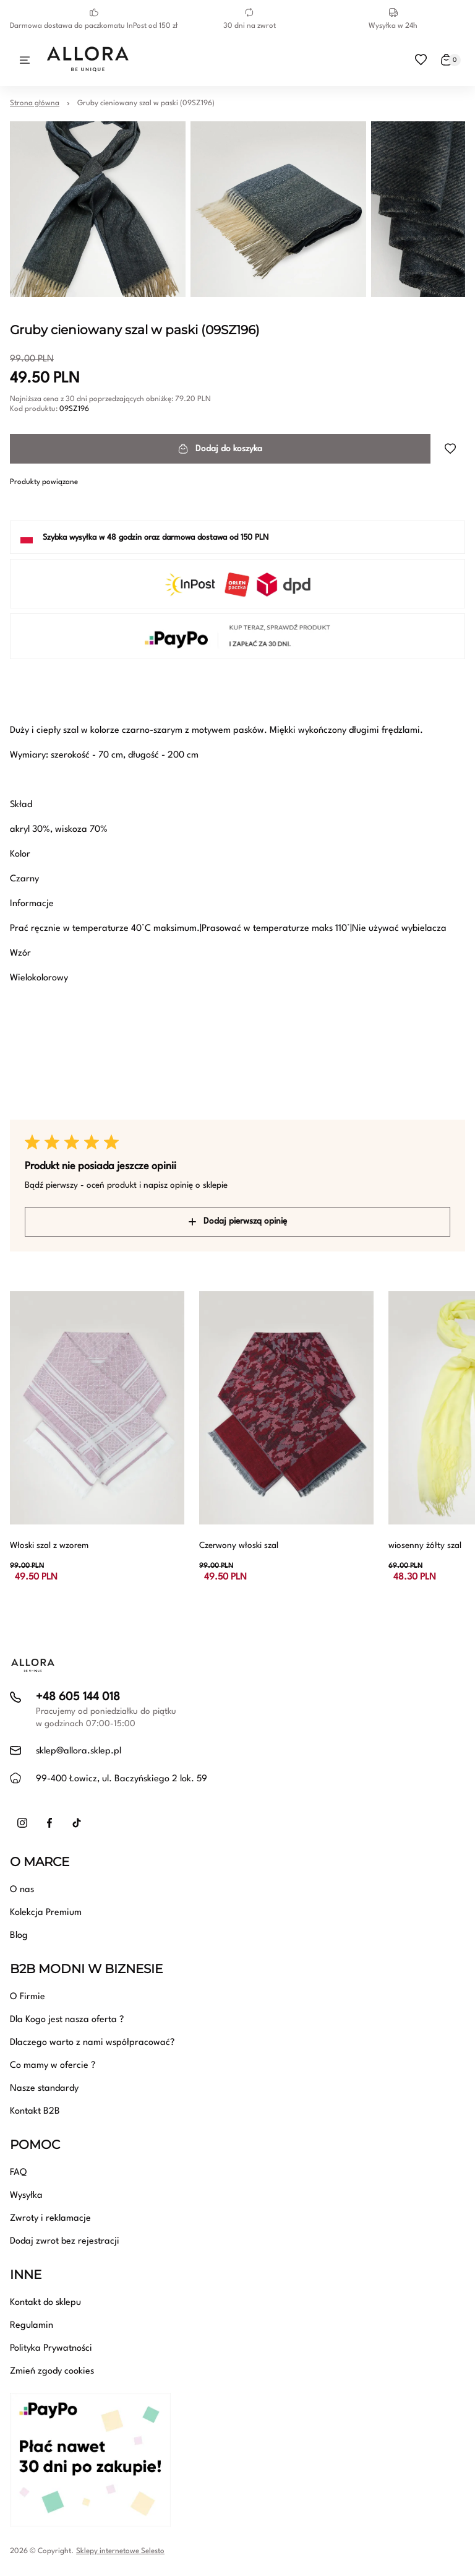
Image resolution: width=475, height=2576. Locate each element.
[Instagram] (22, 1822)
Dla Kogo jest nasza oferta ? (67, 2020)
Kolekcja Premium (46, 1912)
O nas (22, 1890)
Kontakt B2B (35, 2111)
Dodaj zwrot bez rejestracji (64, 2241)
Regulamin (31, 2325)
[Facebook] (49, 1822)
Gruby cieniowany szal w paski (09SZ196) (146, 103)
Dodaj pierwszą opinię (238, 1221)
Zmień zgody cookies (52, 2371)
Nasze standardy (44, 2088)
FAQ (18, 2172)
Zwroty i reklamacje (50, 2218)
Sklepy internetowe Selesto (120, 2551)
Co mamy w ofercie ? (52, 2065)
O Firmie (27, 1997)
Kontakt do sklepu (45, 2302)
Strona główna (34, 103)
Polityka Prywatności (51, 2348)
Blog (19, 1935)
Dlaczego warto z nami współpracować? (92, 2042)
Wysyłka (26, 2195)
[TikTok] (76, 1822)
